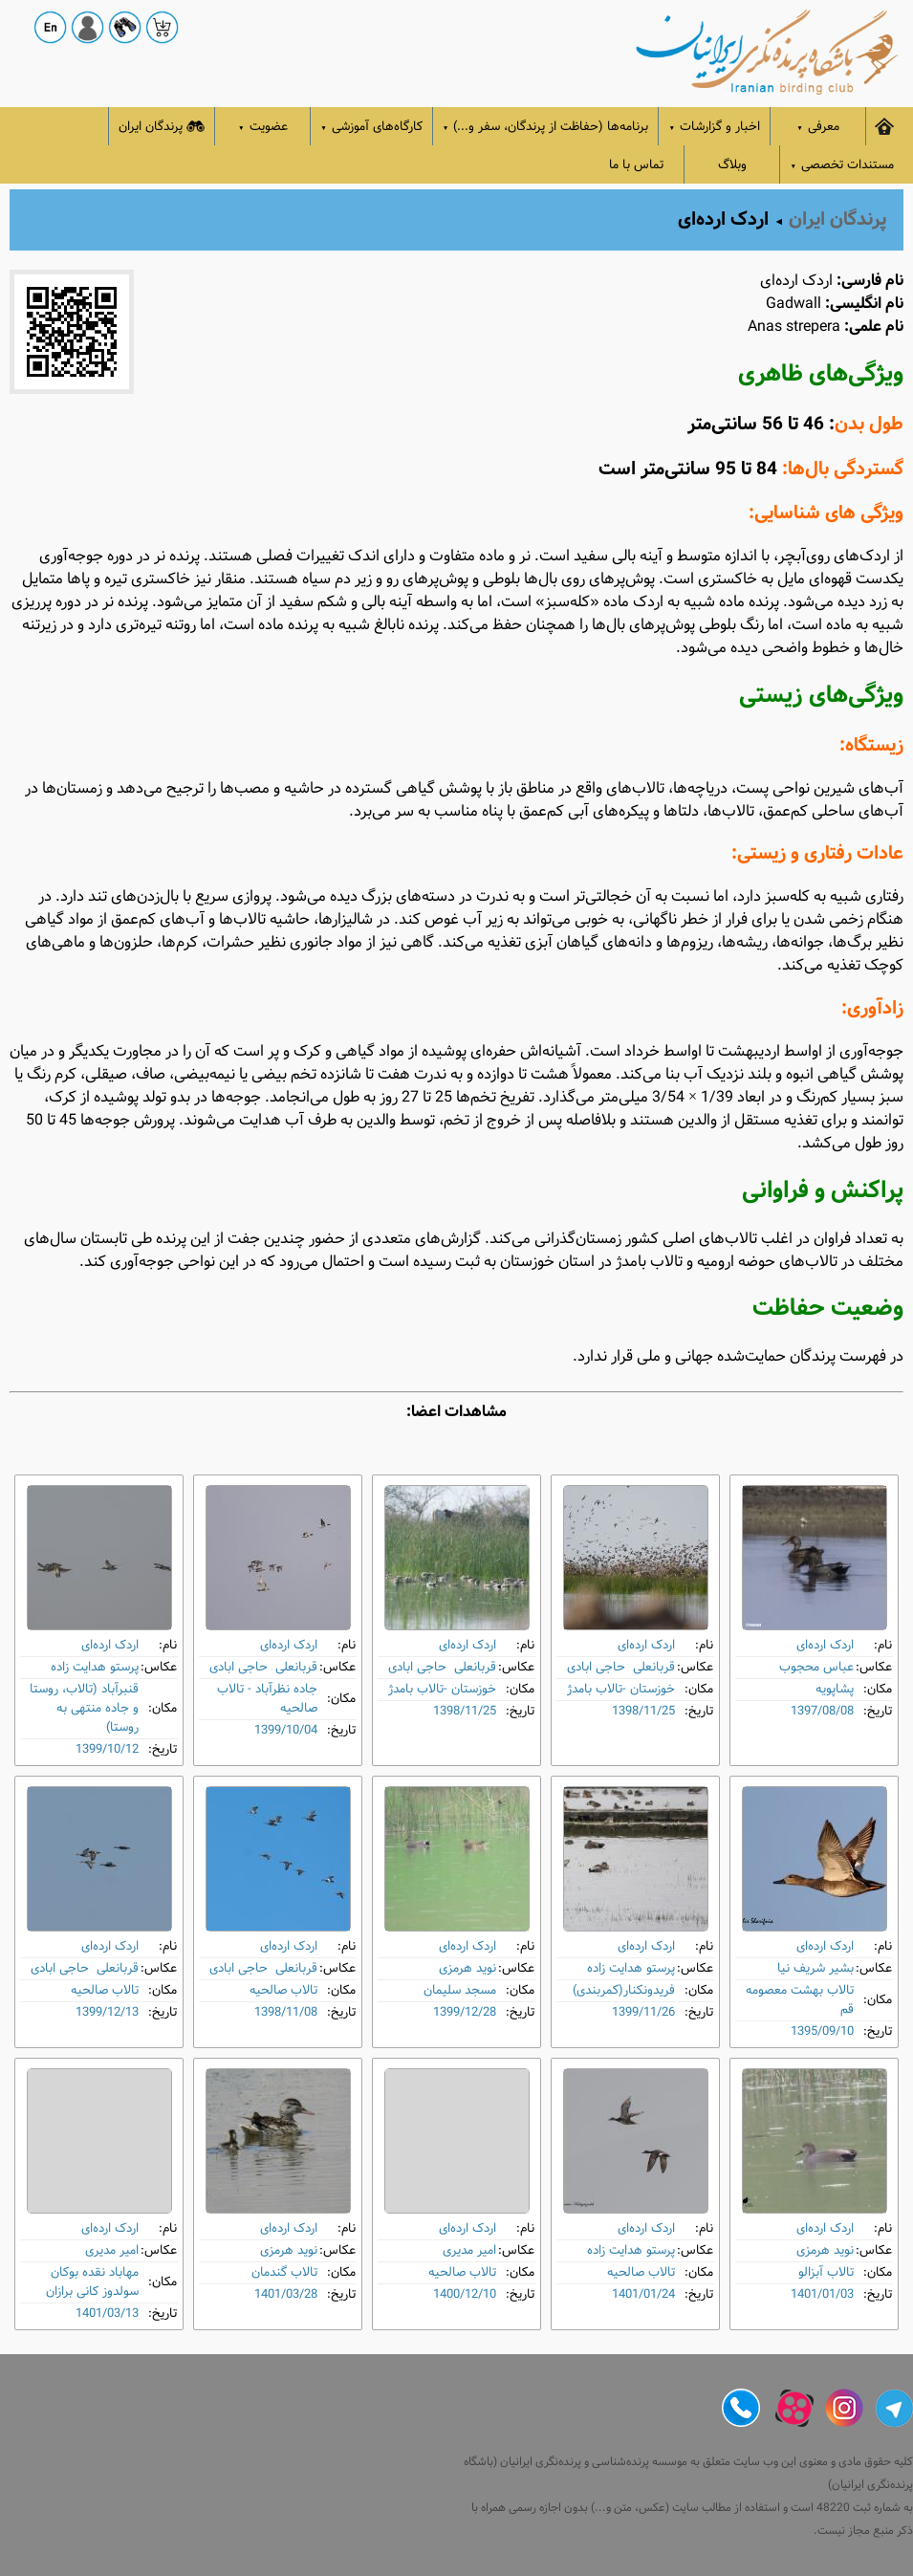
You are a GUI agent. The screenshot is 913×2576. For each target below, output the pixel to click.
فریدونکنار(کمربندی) (624, 1990)
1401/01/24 (643, 2294)
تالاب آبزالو (826, 2272)
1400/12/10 (464, 2294)
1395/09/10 (822, 2031)
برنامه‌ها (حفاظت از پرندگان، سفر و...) (546, 127)
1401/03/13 (107, 2314)
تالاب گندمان (284, 2272)
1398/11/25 (643, 1711)
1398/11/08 (285, 2012)
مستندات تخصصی (842, 165)
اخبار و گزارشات (714, 127)
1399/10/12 (107, 1749)
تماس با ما (636, 165)
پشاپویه (834, 1689)
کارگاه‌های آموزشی (371, 127)
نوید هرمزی (467, 1968)
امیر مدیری (469, 2250)
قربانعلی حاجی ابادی (621, 1667)
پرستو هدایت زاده (95, 1667)
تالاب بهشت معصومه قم (800, 1999)
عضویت (263, 127)
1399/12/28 (464, 2012)
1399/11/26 (643, 2012)
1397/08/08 (822, 1711)
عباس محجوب (816, 1667)
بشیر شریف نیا (815, 1968)
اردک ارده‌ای (825, 1645)
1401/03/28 (285, 2294)
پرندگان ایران (162, 127)
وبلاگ (732, 165)
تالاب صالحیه (283, 1990)
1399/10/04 (285, 1730)
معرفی (817, 127)
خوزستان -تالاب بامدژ (621, 1689)
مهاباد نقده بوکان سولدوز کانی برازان (92, 2282)
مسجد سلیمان (460, 1990)
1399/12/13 (107, 2012)
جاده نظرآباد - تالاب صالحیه (267, 1698)
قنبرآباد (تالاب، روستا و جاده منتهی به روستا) (84, 1708)
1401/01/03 (822, 2294)
